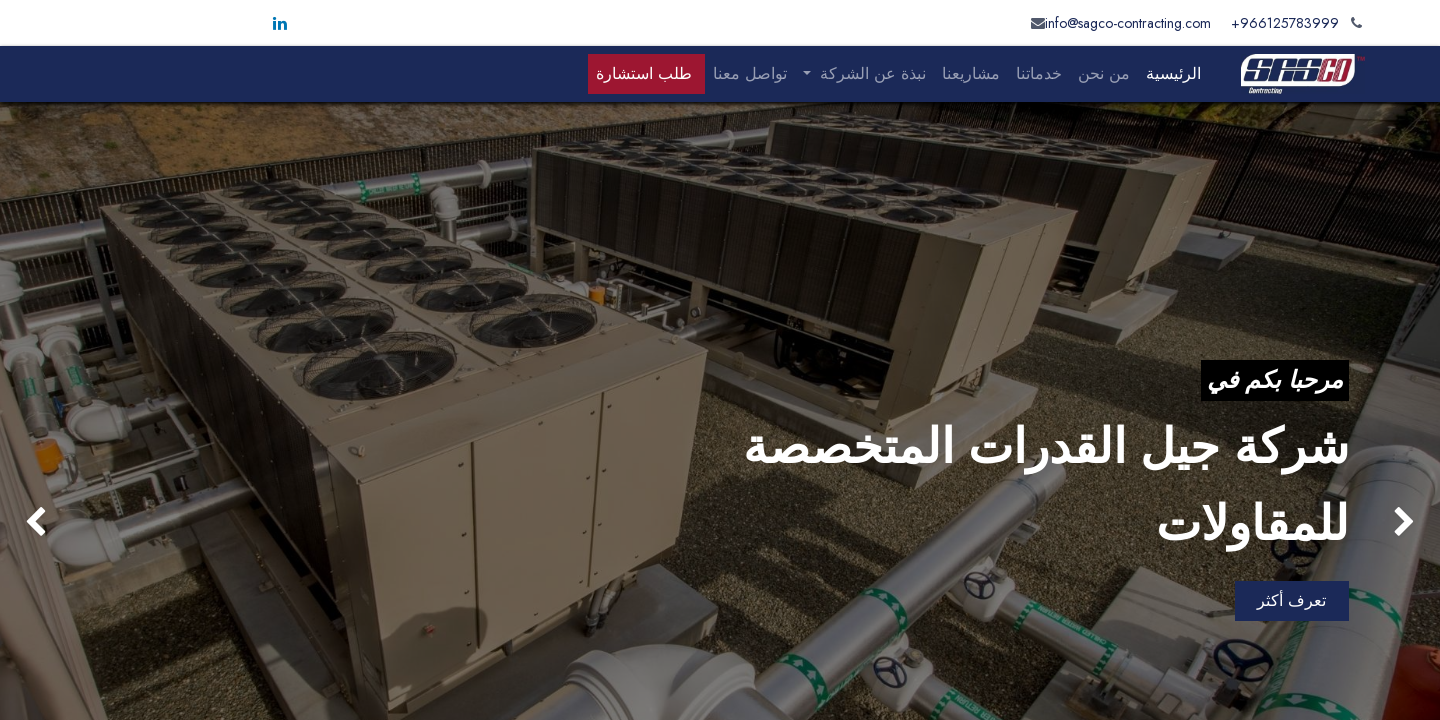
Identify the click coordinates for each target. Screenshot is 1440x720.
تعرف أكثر (1291, 600)
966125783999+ (1285, 23)
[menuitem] (1173, 74)
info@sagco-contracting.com (1128, 23)
